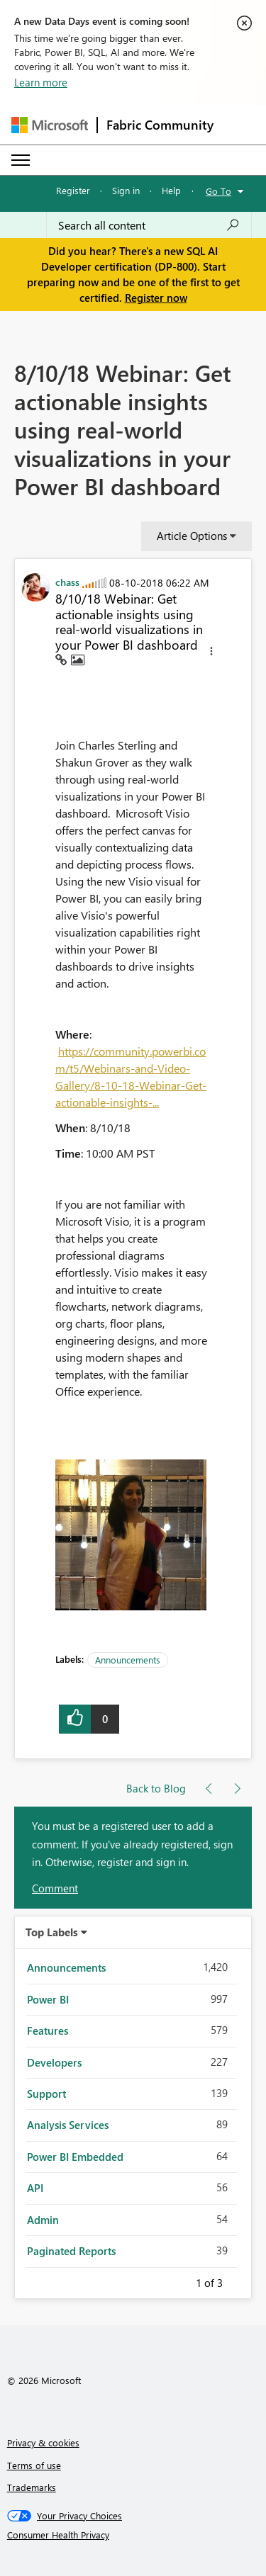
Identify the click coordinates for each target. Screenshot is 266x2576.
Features (47, 2030)
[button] (211, 653)
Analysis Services (68, 2125)
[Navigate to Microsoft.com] (49, 125)
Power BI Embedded (75, 2157)
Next (239, 2280)
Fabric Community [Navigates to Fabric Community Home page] (160, 124)
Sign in (126, 190)
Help (171, 190)
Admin (43, 2220)
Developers (54, 2062)
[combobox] (149, 225)
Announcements (127, 1659)
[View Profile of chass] (67, 582)
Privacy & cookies (43, 2442)
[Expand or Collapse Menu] (20, 160)
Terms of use (34, 2465)
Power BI (48, 1999)
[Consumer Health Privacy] (133, 2535)
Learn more (40, 82)
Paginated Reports (71, 2251)
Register (73, 190)
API (35, 2188)
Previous (178, 2280)
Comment (55, 1888)
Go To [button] (218, 191)
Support (46, 2093)
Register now (156, 297)
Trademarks (31, 2487)
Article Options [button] (192, 536)
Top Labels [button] (52, 1932)
